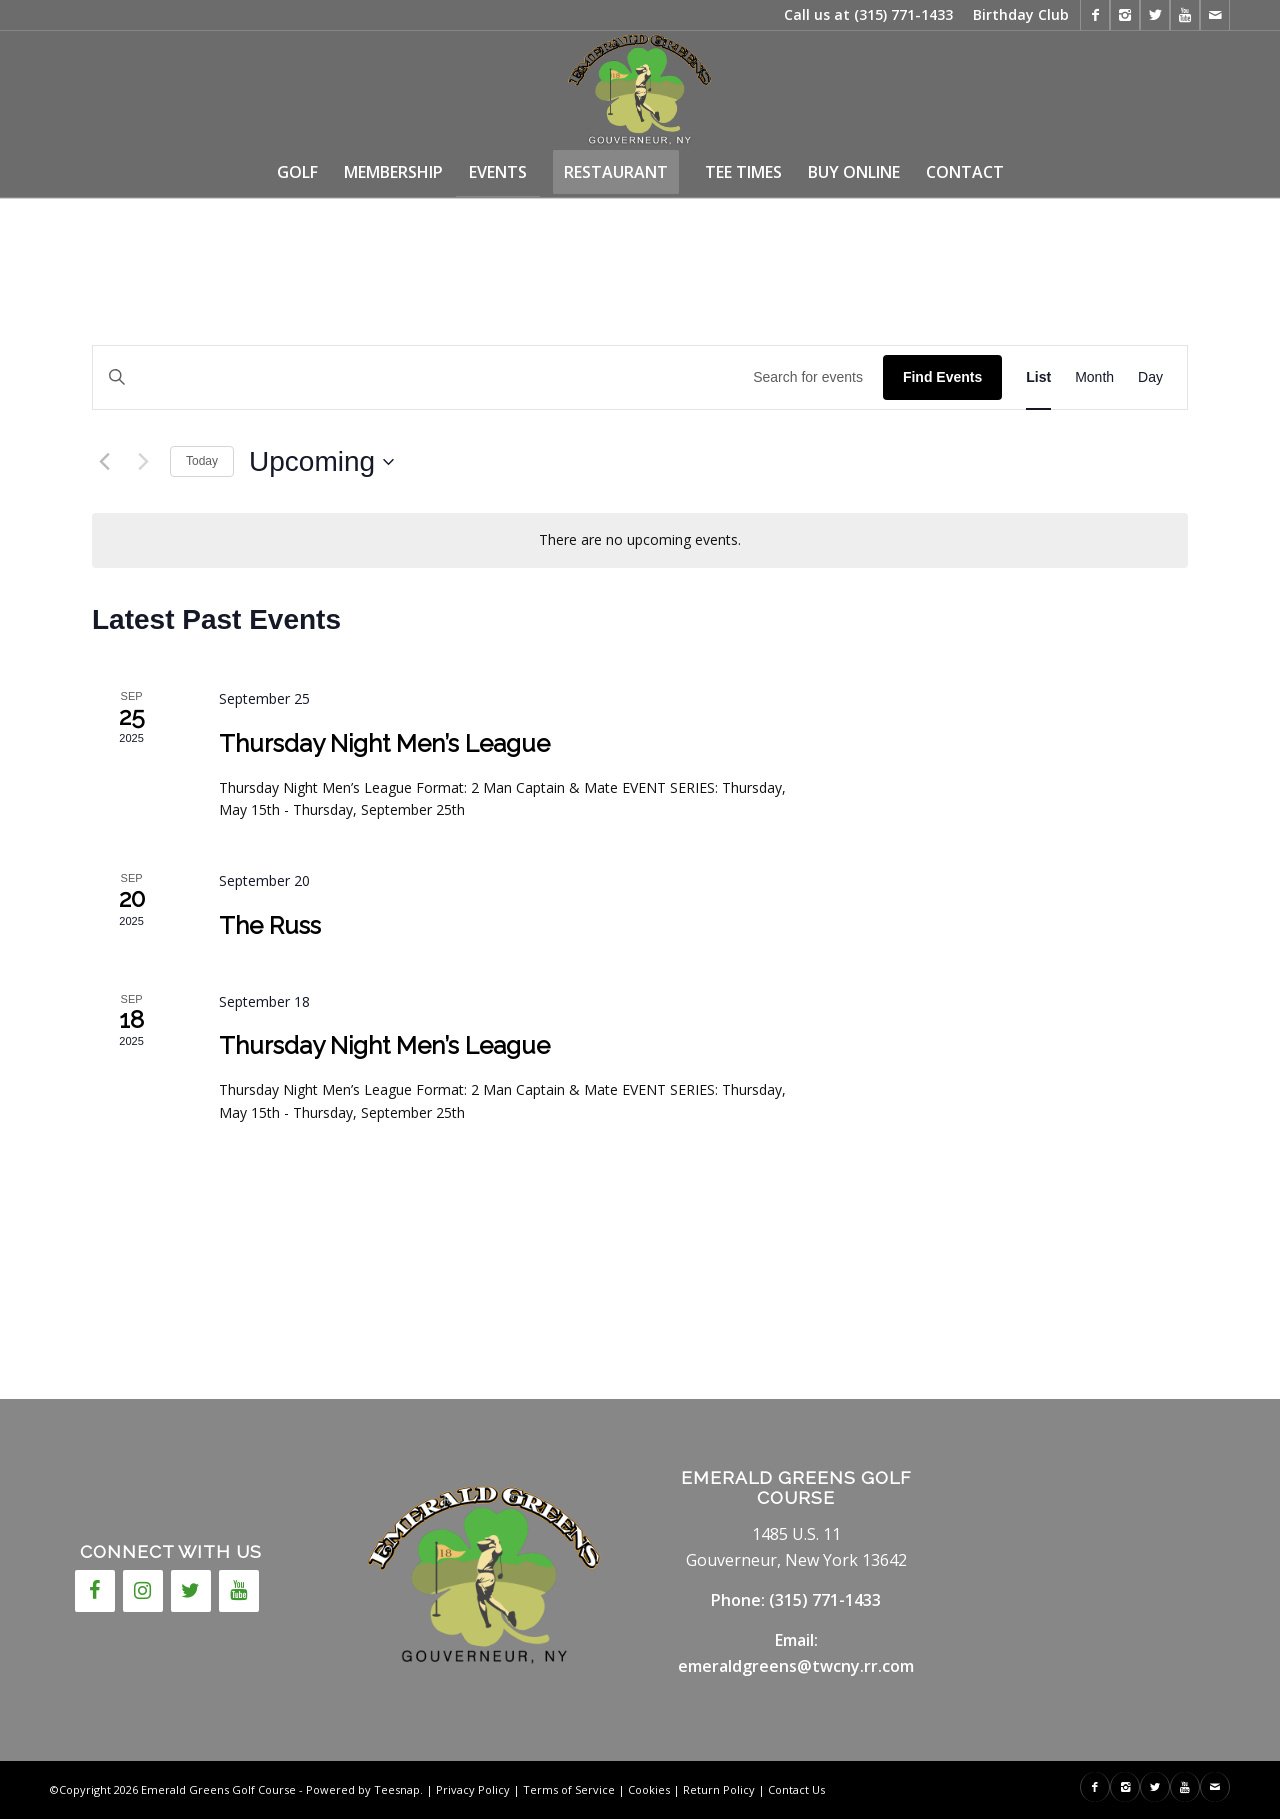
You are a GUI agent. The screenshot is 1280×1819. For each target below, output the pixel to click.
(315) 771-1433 (903, 14)
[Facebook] (95, 1591)
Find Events (942, 377)
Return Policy (719, 1789)
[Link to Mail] (1215, 15)
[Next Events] (143, 462)
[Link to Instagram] (1125, 15)
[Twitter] (191, 1591)
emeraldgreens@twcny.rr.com (796, 1666)
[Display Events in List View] (1038, 377)
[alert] (640, 540)
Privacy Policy (473, 1789)
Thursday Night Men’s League (384, 743)
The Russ (270, 925)
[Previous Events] (104, 462)
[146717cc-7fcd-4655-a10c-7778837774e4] (639, 89)
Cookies (649, 1789)
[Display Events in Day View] (1150, 377)
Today (202, 461)
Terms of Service (569, 1789)
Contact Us (796, 1789)
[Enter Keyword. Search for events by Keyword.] (488, 377)
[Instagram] (143, 1591)
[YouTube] (239, 1591)
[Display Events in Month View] (1094, 377)
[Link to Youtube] (1185, 15)
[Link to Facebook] (1095, 15)
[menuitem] (1016, 15)
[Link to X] (1155, 15)
